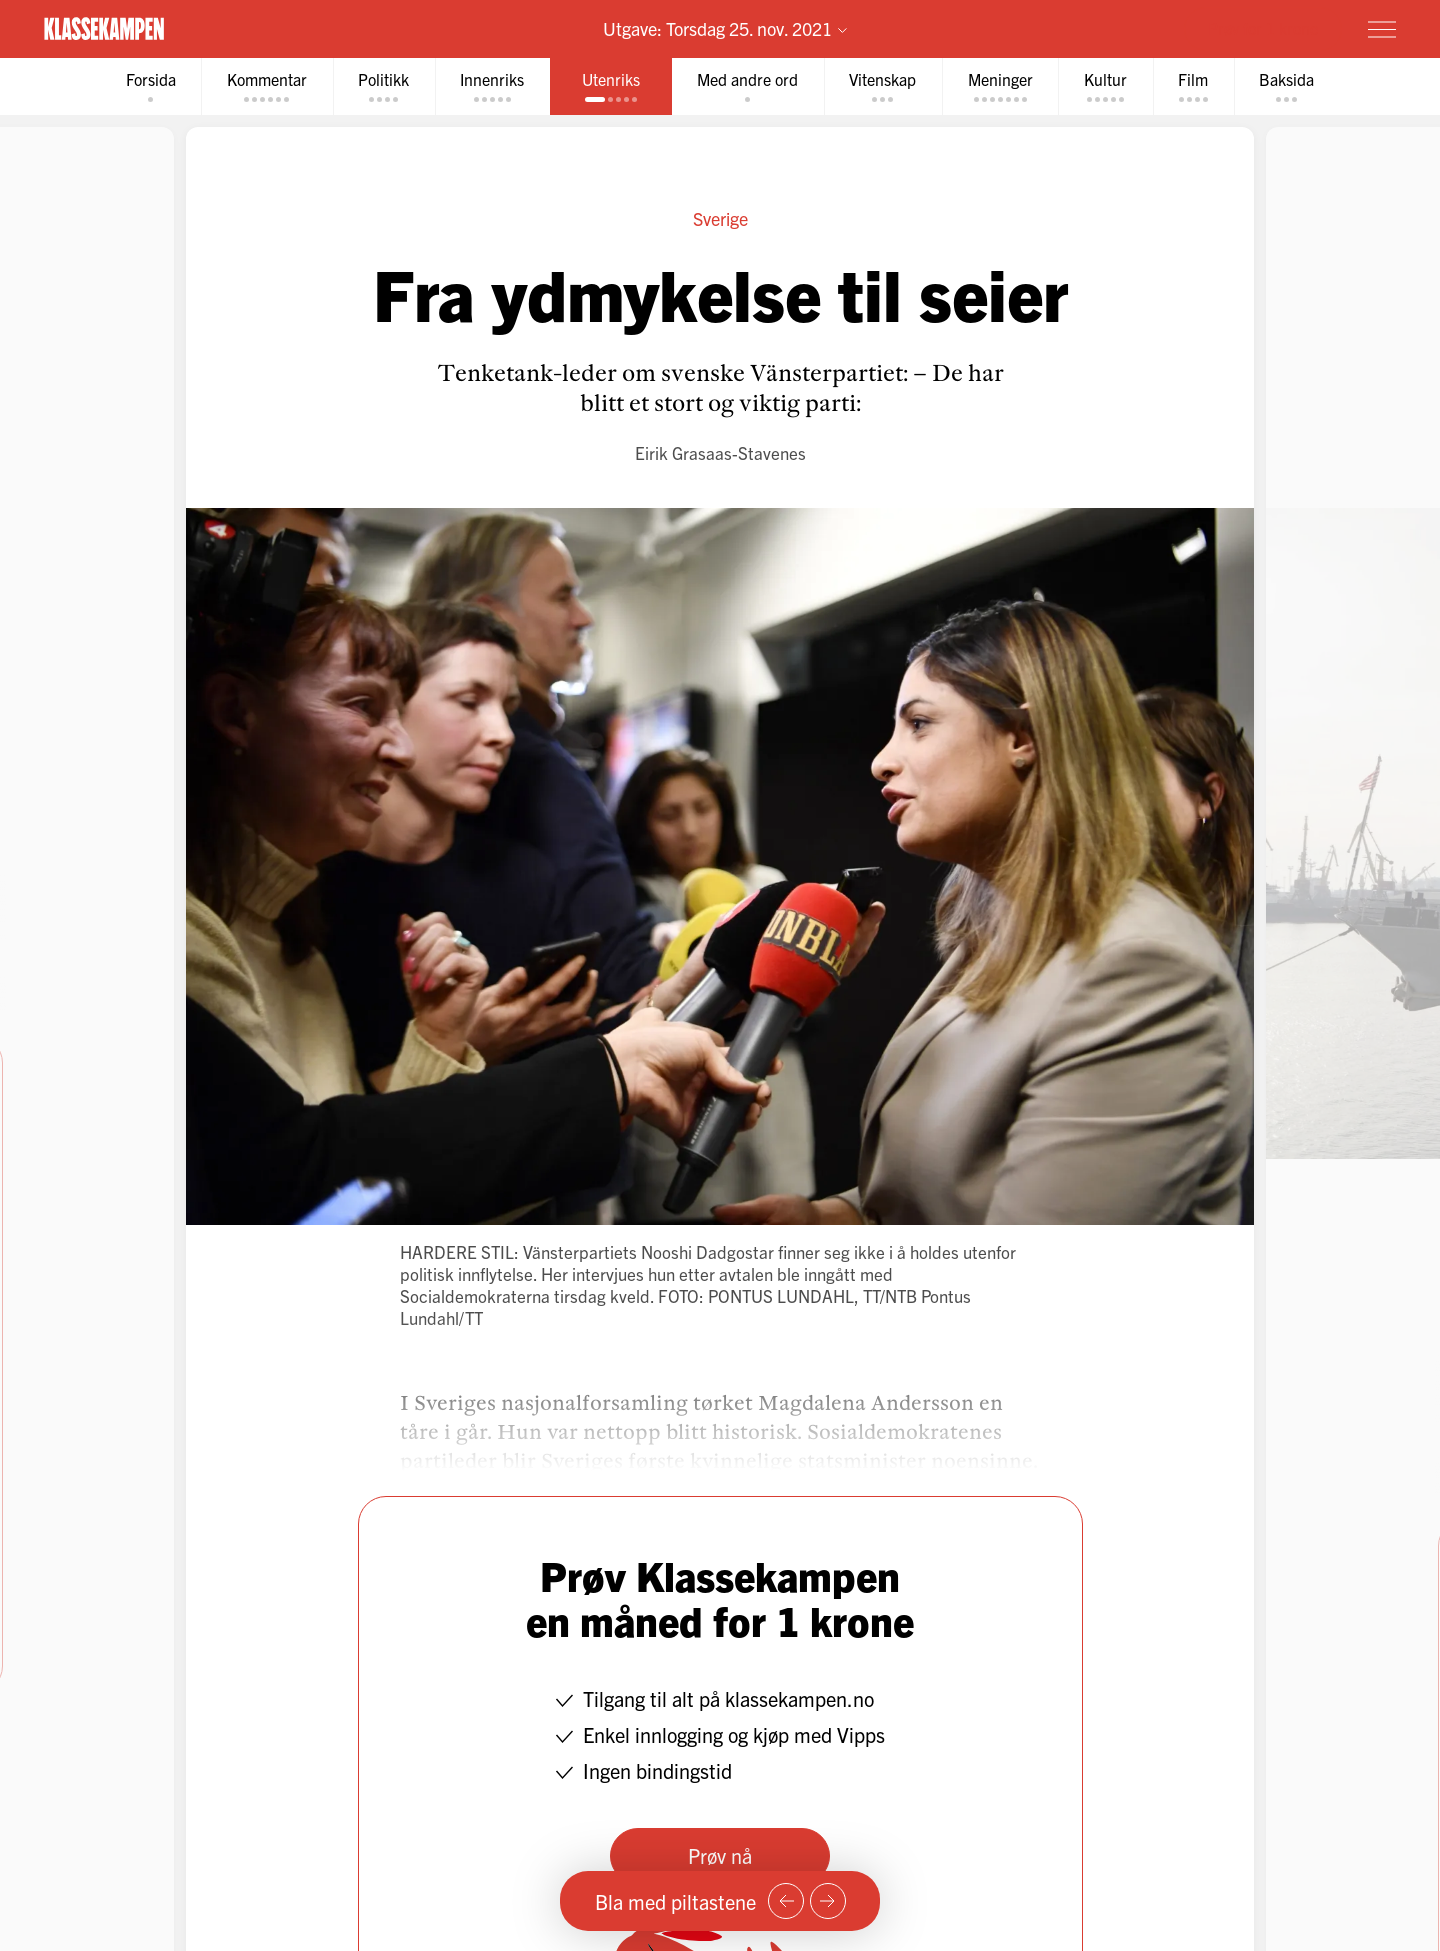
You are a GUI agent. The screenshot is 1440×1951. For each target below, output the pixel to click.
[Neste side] (828, 1901)
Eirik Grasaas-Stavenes (720, 452)
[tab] (147, 86)
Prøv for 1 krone (1263, 28)
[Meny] (1382, 29)
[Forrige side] (786, 1901)
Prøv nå (720, 1855)
